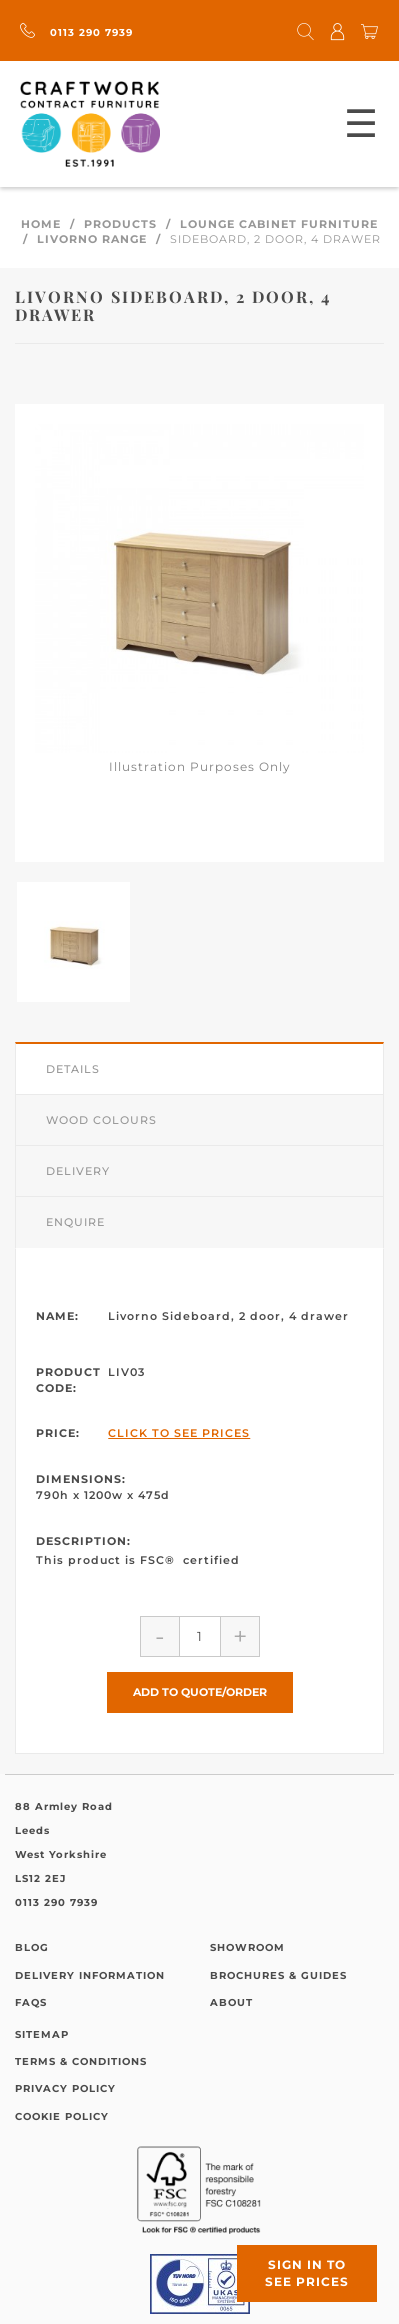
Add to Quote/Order (200, 1692)
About (231, 2002)
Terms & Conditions (81, 2061)
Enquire (75, 1222)
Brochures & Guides (278, 1975)
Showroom (247, 1947)
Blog (32, 1947)
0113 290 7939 (76, 32)
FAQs (31, 2002)
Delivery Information (90, 1975)
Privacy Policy (65, 2088)
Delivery (78, 1171)
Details (73, 1069)
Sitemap (42, 2034)
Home (41, 224)
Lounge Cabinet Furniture (279, 224)
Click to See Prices (179, 1433)
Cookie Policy (62, 2116)
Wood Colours (101, 1120)
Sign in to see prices (307, 2273)
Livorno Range (92, 239)
